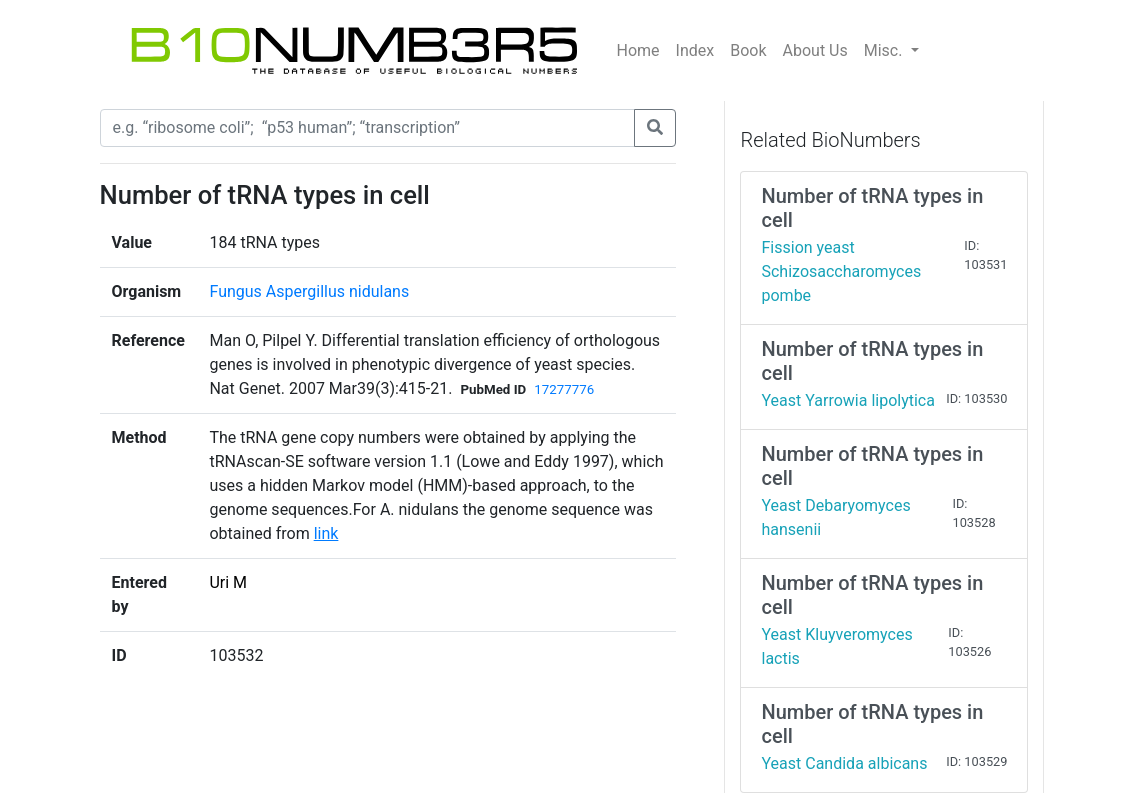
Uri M (228, 582)
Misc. (885, 50)
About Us (815, 50)
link (326, 533)
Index (695, 50)
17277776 (564, 389)
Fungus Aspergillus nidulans (309, 291)
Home (638, 50)
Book (748, 50)
